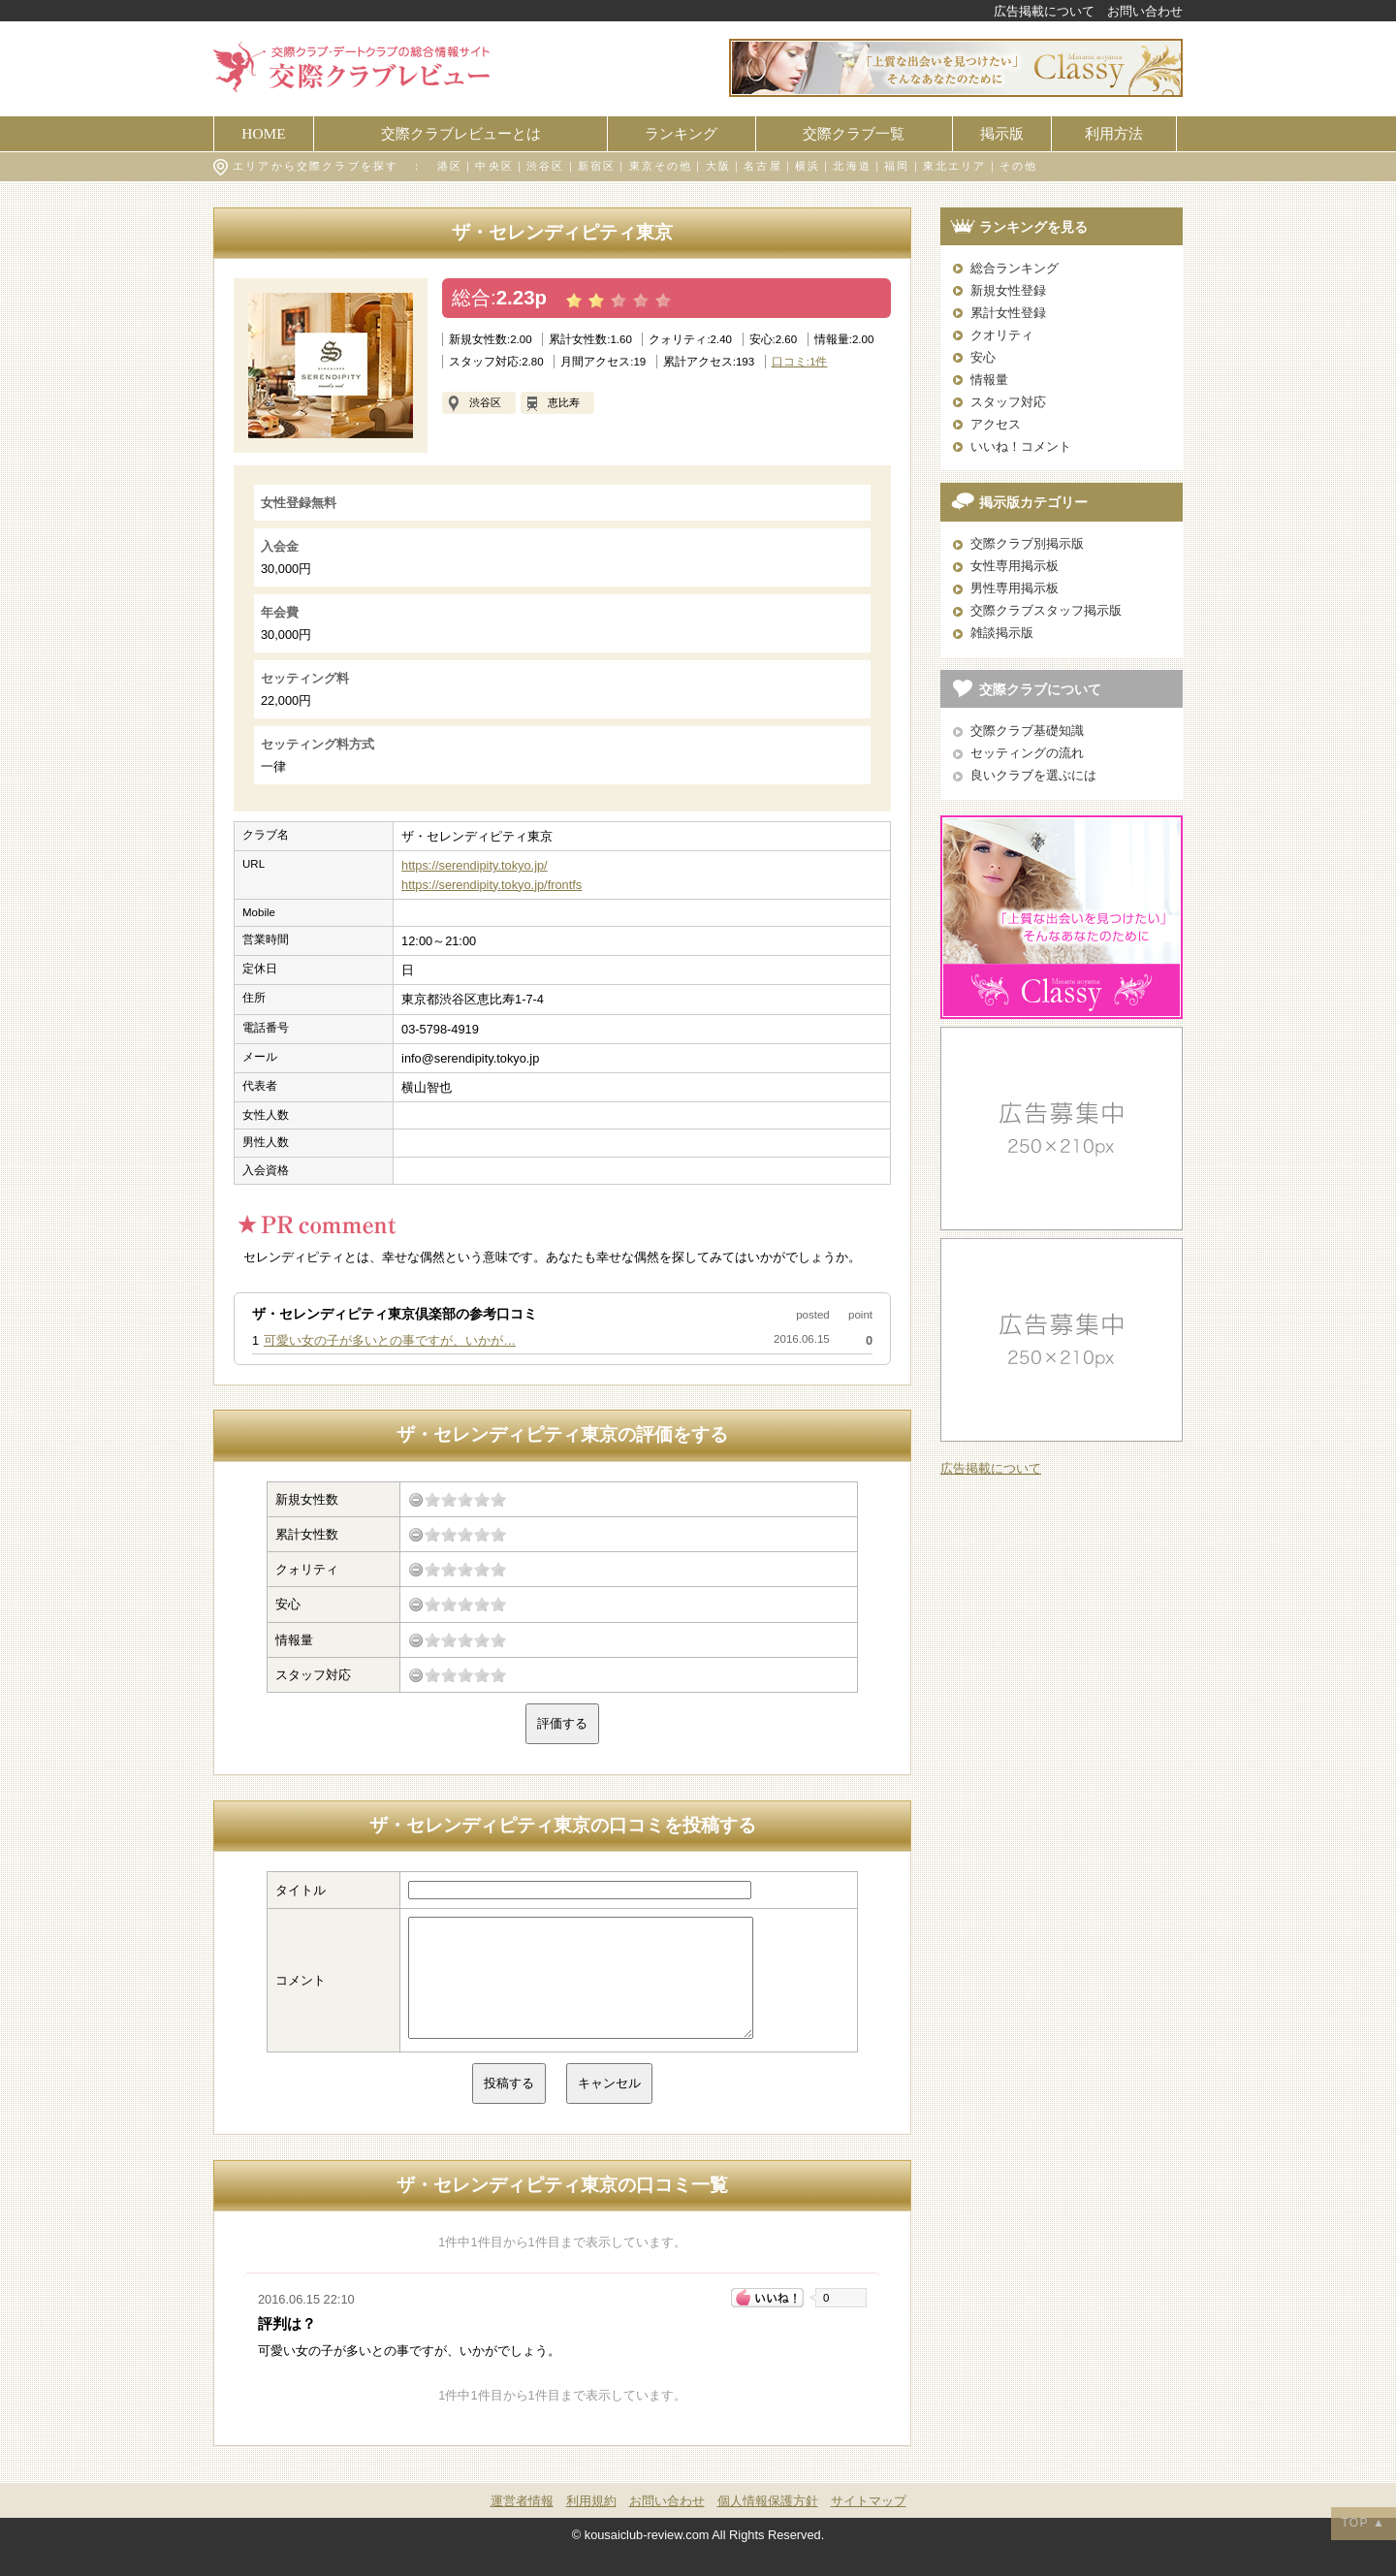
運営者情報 (522, 2524)
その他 (1018, 166)
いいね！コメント (1020, 446)
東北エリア (955, 166)
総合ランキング (1014, 268)
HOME (263, 133)
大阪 (718, 166)
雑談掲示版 (1001, 632)
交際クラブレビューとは (461, 133)
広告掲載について (1044, 11)
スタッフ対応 (1008, 402)
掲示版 (1002, 133)
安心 (983, 357)
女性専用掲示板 (1014, 565)
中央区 (494, 166)
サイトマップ (868, 2524)
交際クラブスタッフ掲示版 (1046, 610)
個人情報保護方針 (767, 2524)
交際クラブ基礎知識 (1027, 730)
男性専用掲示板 (1014, 588)
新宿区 (597, 166)
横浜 (807, 166)
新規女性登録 (1008, 290)
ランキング (681, 133)
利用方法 (1114, 133)
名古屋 (763, 166)
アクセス (995, 424)
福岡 (896, 166)
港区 (449, 166)
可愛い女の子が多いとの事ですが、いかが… (390, 1340)
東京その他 (661, 166)
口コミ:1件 (800, 361)
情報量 (989, 379)
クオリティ (1001, 335)
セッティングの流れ (1027, 753)
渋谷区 (545, 166)
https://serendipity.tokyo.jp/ (474, 865)
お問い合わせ (1145, 11)
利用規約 (591, 2524)
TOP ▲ (1363, 2522)
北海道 (852, 166)
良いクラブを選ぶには (1033, 775)
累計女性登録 (1008, 312)
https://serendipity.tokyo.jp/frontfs (491, 884)
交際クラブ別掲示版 (1027, 543)
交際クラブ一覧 (853, 133)
